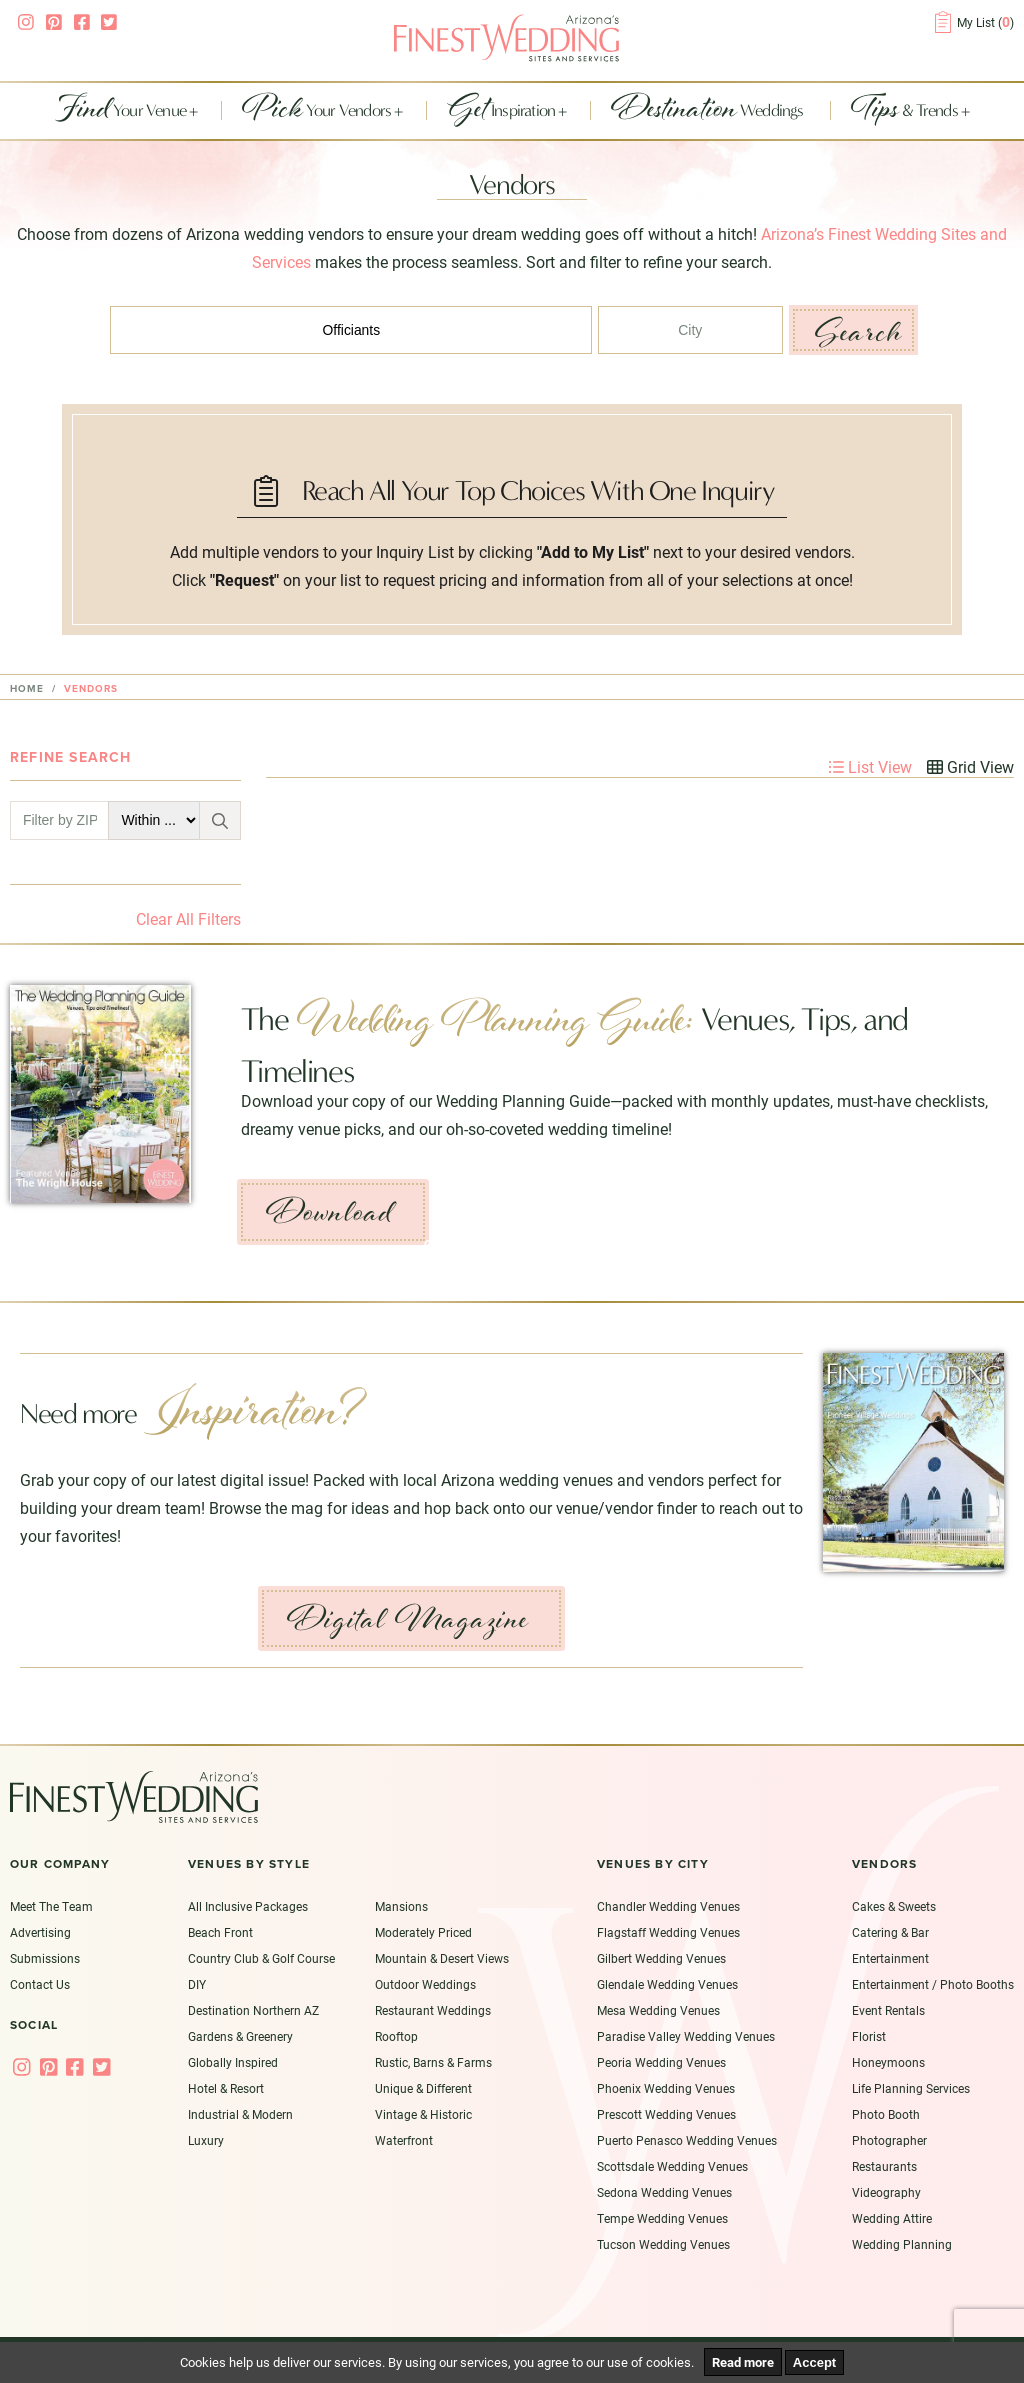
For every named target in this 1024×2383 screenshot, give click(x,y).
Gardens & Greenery (240, 2036)
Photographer (889, 2140)
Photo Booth (886, 2114)
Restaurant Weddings (433, 2010)
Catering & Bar (890, 1932)
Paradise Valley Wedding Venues (686, 2036)
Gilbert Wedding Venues (661, 1958)
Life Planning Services (911, 2088)
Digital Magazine (408, 1619)
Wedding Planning (902, 2244)
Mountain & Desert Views (442, 1958)
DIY (197, 1984)
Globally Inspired (233, 2062)
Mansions (401, 1906)
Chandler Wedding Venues (668, 1906)
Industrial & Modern (240, 2114)
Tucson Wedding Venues (663, 2244)
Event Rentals (888, 2010)
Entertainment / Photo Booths (933, 1984)
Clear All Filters (188, 918)
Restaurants (884, 2166)
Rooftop (396, 2036)
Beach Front (220, 1932)
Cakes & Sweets (894, 1906)
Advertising (40, 1932)
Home (27, 689)
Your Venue (122, 111)
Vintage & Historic (423, 2114)
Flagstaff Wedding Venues (668, 1932)
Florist (869, 2036)
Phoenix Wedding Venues (666, 2088)
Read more (743, 2362)
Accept (814, 2362)
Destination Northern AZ (253, 2010)
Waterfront (404, 2140)
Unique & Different (423, 2088)
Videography (886, 2192)
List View (870, 766)
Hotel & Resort (226, 2088)
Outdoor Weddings (425, 1984)
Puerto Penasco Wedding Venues (687, 2140)
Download (329, 1212)
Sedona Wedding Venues (664, 2192)
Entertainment (890, 1958)
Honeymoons (888, 2062)
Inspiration (503, 111)
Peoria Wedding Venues (661, 2062)
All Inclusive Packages (248, 1906)
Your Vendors (318, 111)
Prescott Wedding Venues (666, 2114)
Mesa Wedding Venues (658, 2010)
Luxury (206, 2140)
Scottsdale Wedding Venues (672, 2166)
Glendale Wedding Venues (667, 1984)
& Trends (906, 111)
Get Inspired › (475, 1244)
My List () (985, 22)
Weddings (709, 111)
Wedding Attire (892, 2218)
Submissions (45, 1958)
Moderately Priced (423, 1932)
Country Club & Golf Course (261, 1958)
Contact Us (40, 1984)
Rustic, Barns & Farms (433, 2062)
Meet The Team (51, 1906)
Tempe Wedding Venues (662, 2218)
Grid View (970, 766)
